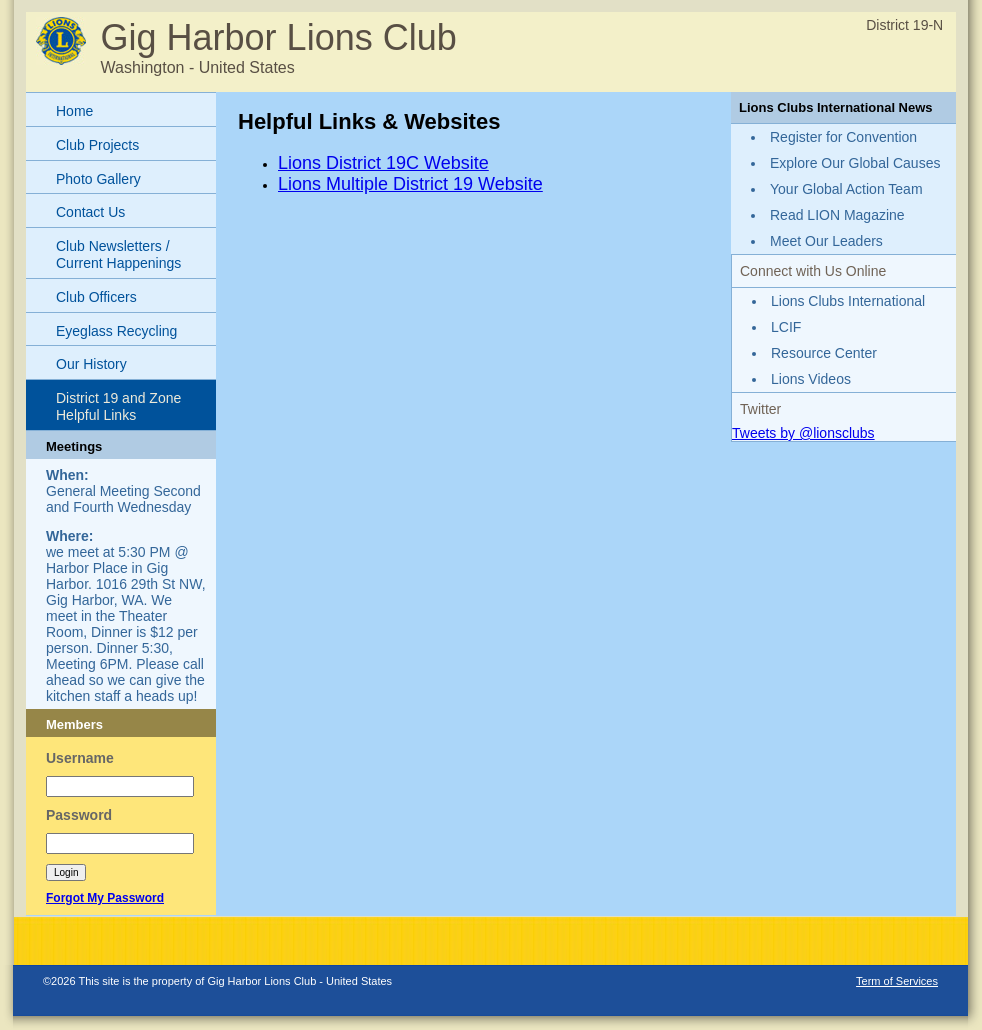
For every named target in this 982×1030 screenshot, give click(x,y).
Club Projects (97, 145)
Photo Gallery (98, 179)
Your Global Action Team (846, 189)
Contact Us (90, 212)
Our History (91, 364)
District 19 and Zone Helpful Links (118, 406)
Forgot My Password (105, 898)
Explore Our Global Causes (855, 163)
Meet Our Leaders (826, 241)
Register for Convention (843, 137)
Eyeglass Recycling (116, 331)
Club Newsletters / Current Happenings (118, 254)
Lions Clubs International (848, 301)
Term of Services (897, 981)
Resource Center (824, 353)
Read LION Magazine (837, 215)
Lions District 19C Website (383, 163)
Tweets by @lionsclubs (803, 433)
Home (74, 111)
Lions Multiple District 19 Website (410, 184)
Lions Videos (811, 379)
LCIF (786, 327)
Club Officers (96, 297)
